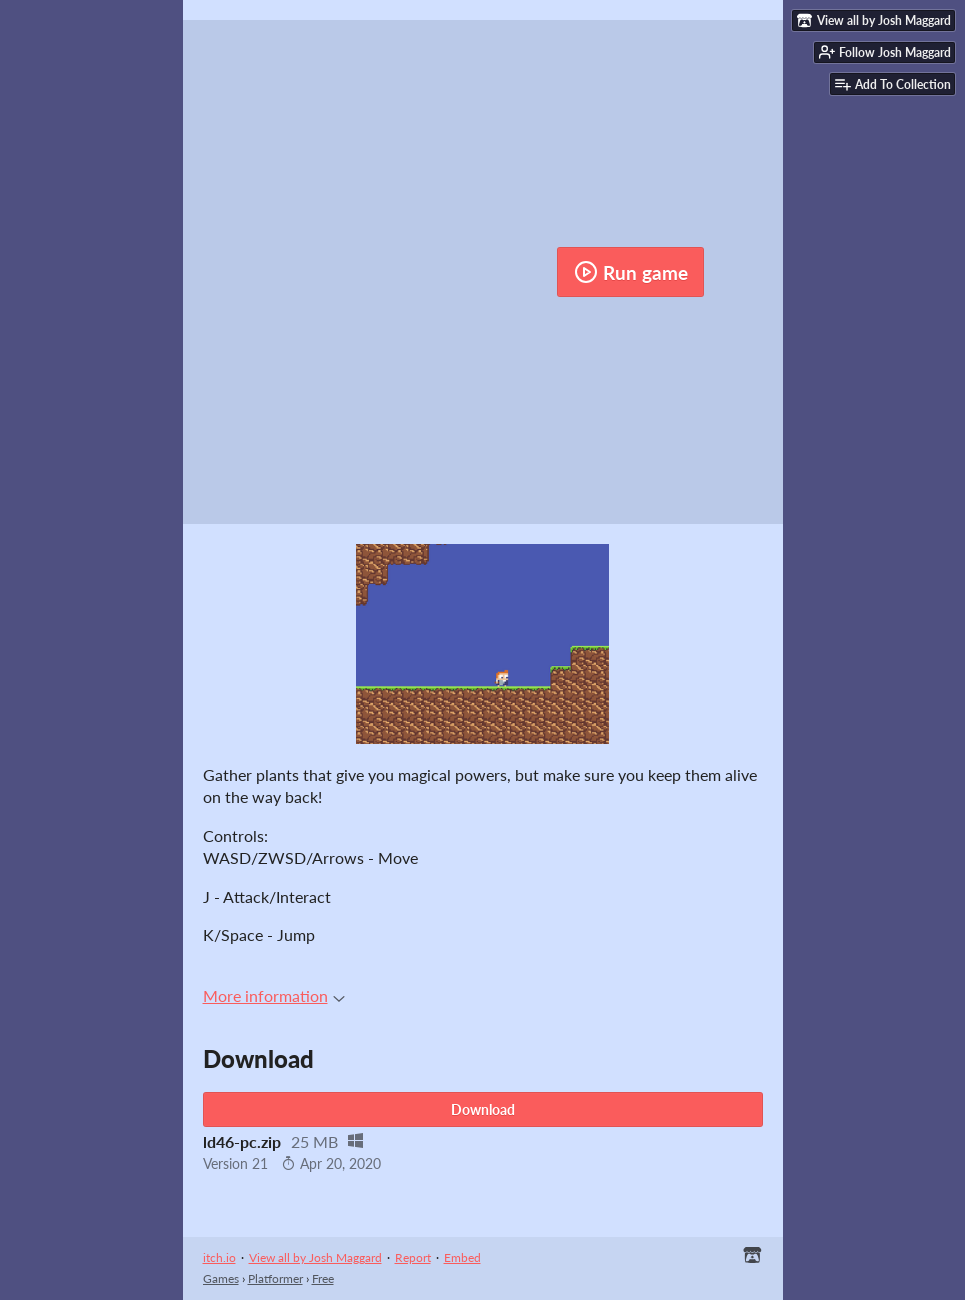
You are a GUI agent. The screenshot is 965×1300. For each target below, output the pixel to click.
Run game (631, 272)
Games (221, 1278)
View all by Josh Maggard (315, 1257)
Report (413, 1257)
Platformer (275, 1278)
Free (323, 1278)
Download (483, 1109)
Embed (462, 1257)
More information (274, 995)
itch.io (219, 1257)
